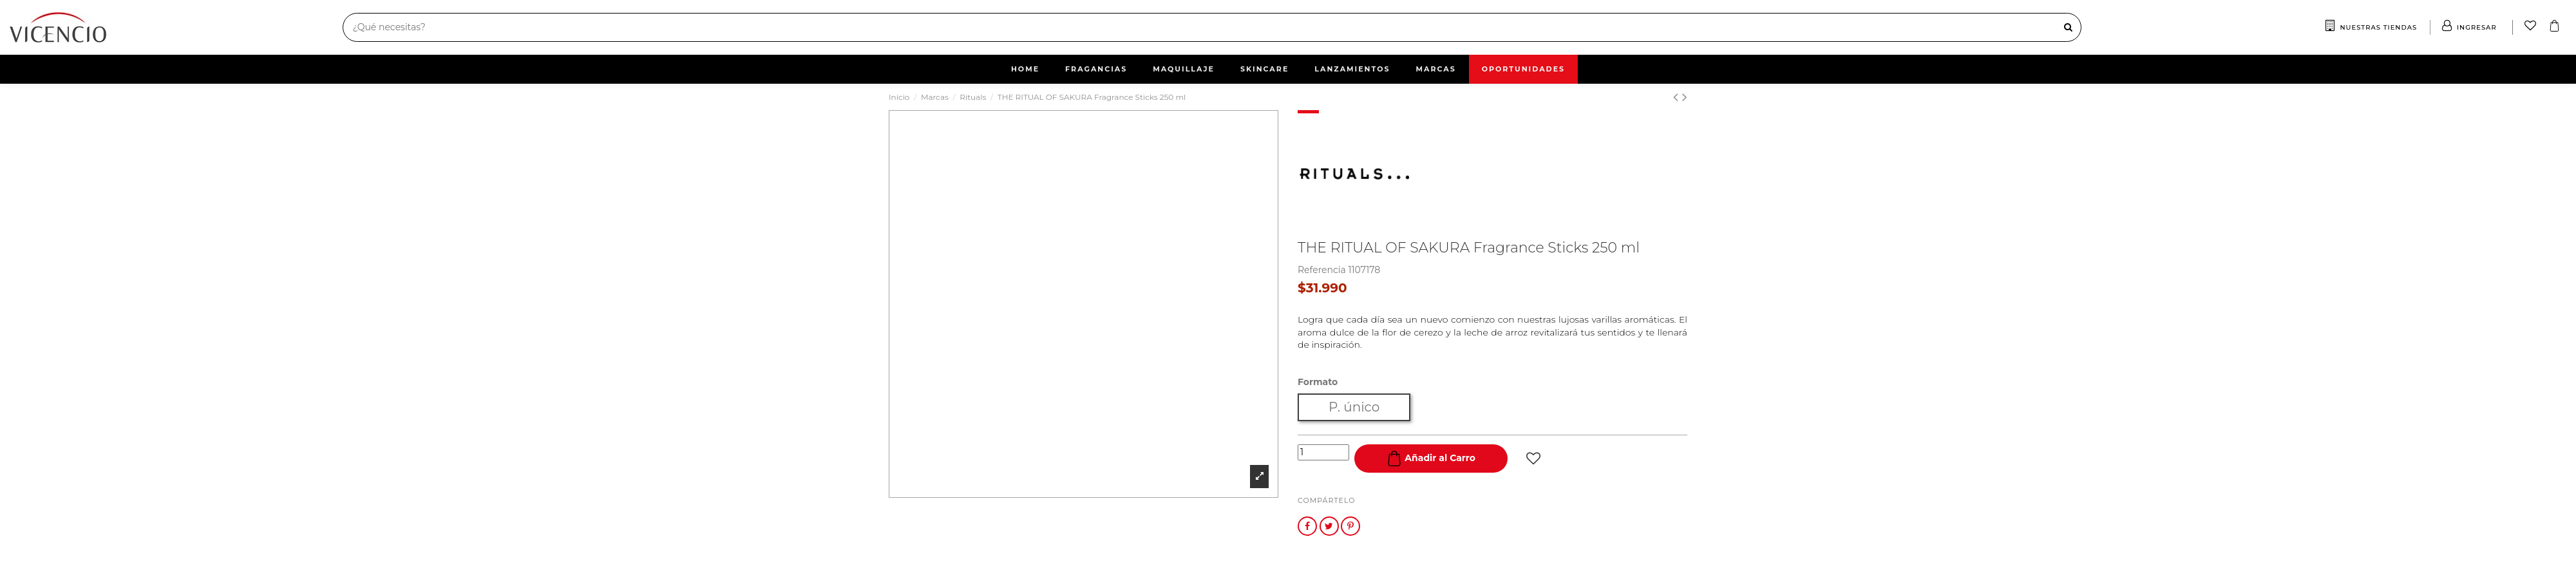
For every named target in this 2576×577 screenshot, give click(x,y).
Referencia (1322, 270)
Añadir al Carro (1431, 458)
